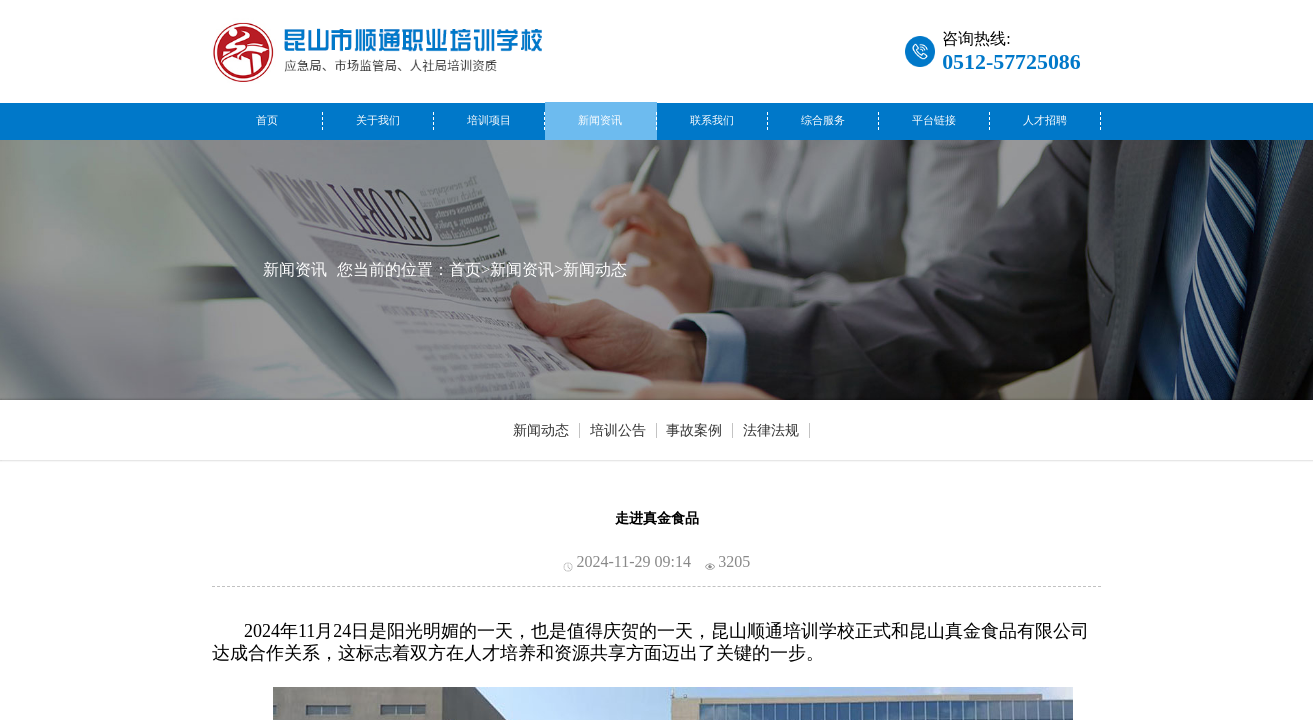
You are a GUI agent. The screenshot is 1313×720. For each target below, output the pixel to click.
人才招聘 (1045, 120)
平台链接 (934, 120)
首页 (267, 120)
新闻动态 (595, 269)
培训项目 (489, 120)
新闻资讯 (600, 120)
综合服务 (823, 120)
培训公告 (618, 430)
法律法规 (771, 430)
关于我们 (378, 120)
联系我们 (712, 120)
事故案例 (694, 430)
